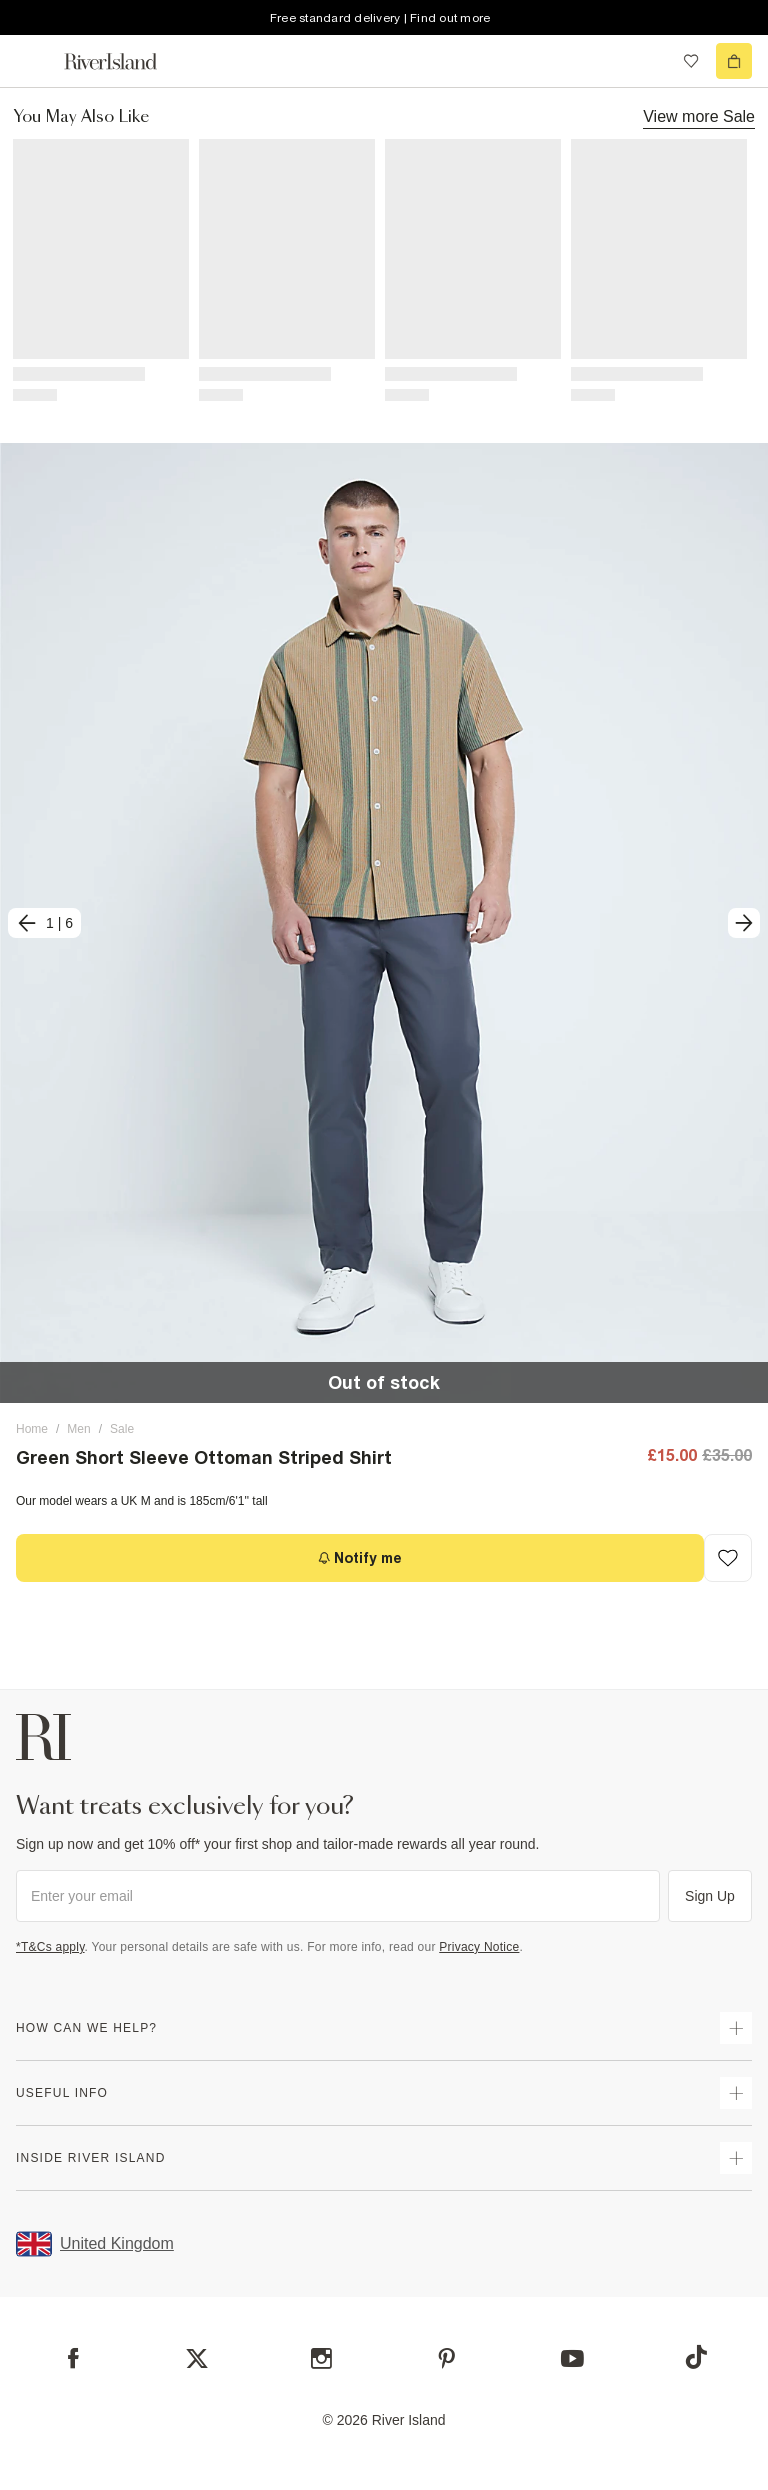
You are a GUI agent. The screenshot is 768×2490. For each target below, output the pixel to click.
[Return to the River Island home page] (124, 61)
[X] (197, 2359)
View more (699, 116)
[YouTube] (572, 2358)
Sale (122, 1429)
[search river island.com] (650, 61)
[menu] (34, 61)
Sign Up (710, 1896)
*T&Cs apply (50, 1947)
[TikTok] (696, 2357)
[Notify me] (360, 1558)
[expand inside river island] (736, 2158)
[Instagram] (321, 2358)
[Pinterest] (446, 2358)
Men (78, 1429)
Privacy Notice (479, 1947)
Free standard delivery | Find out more (380, 18)
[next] (744, 923)
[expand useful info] (736, 2093)
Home (32, 1429)
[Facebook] (73, 2358)
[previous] (44, 923)
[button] (384, 923)
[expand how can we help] (736, 2028)
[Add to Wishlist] (728, 1558)
